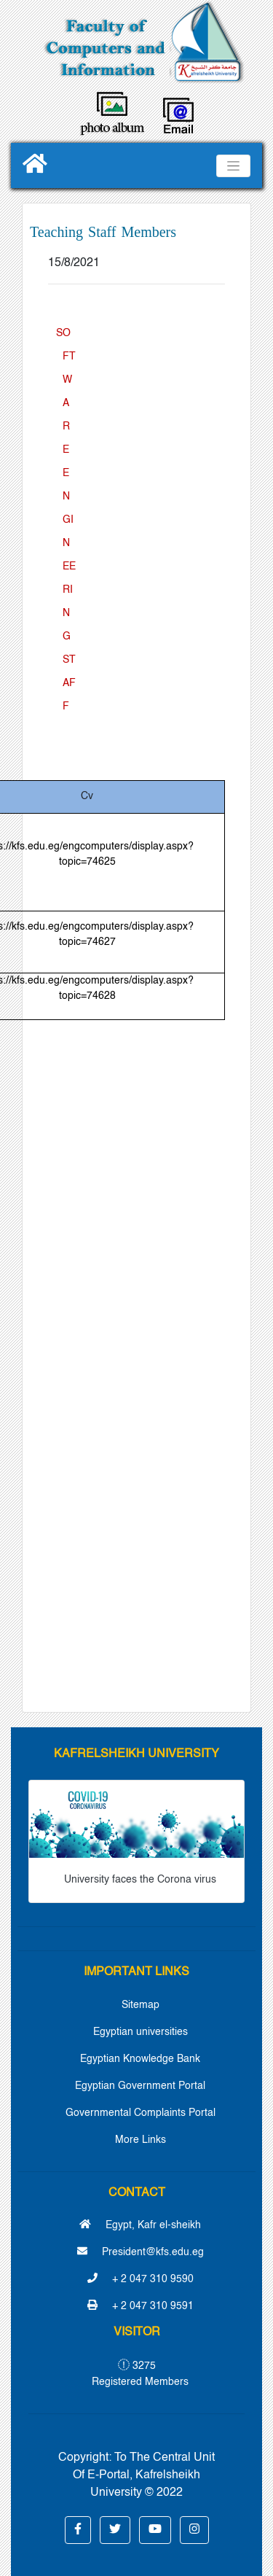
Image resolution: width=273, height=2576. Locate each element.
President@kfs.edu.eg (140, 2252)
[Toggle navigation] (233, 166)
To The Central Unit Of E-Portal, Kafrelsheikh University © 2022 (144, 2475)
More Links (140, 2140)
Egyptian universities (140, 2032)
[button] (78, 2530)
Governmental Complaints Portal (140, 2113)
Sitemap (140, 2005)
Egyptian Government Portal (140, 2086)
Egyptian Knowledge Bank (140, 2059)
